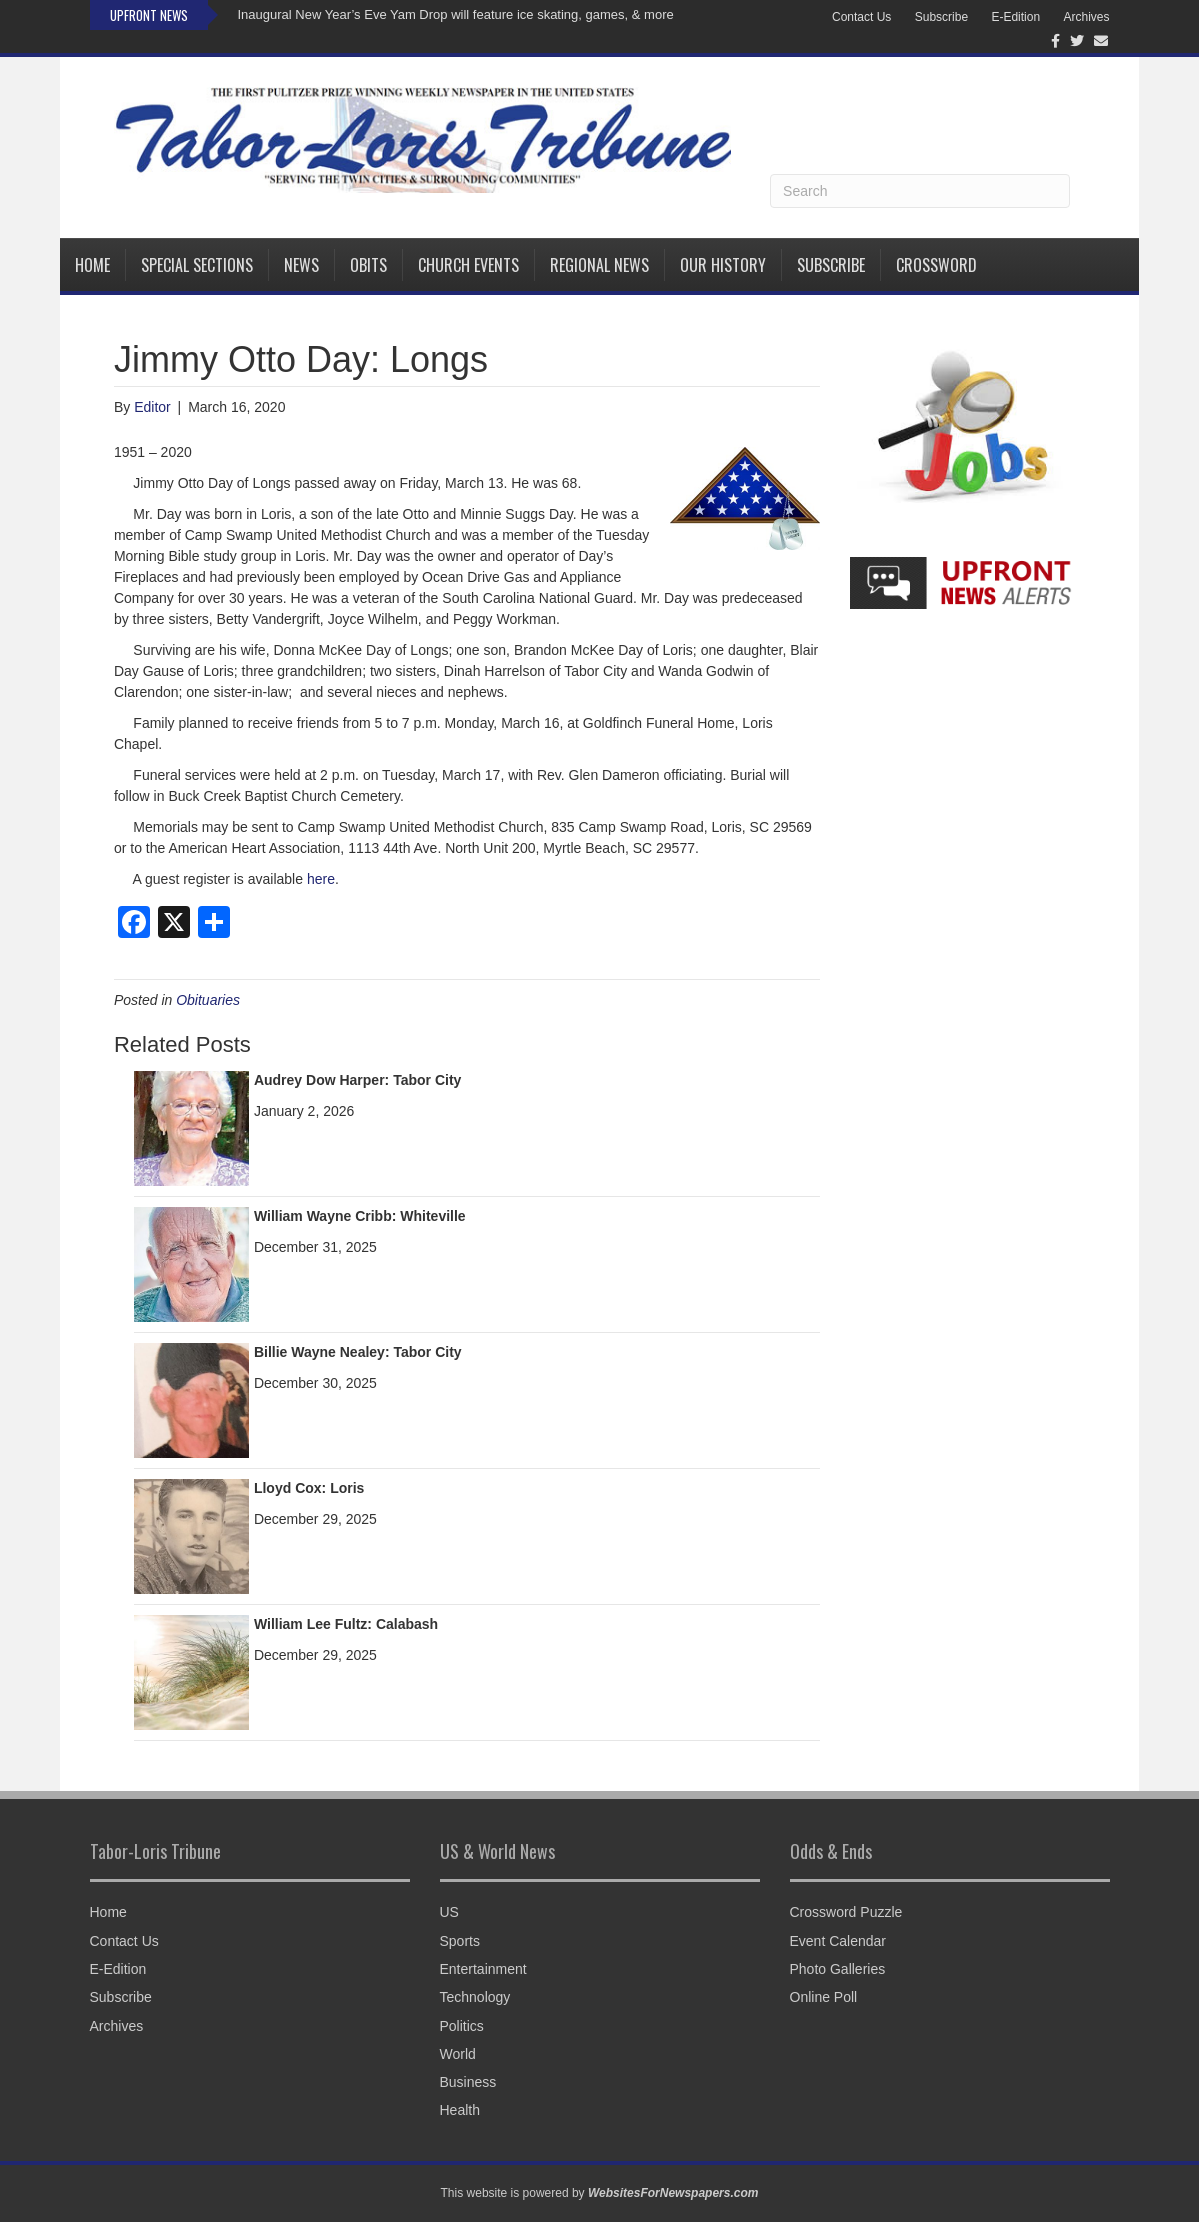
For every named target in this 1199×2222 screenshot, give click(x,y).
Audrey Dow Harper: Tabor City (357, 1080)
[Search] (920, 191)
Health (460, 2110)
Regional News (599, 265)
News (301, 265)
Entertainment (483, 1969)
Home (92, 265)
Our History (723, 265)
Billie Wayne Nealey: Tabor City (358, 1352)
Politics (462, 2026)
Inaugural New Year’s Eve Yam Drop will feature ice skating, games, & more (456, 14)
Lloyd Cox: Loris (309, 1488)
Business (468, 2082)
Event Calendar (838, 1941)
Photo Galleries (838, 1969)
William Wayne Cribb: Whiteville (360, 1216)
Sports (460, 1941)
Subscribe (941, 17)
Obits (368, 265)
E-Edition (1015, 17)
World (458, 2054)
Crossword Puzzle (846, 1912)
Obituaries (208, 1000)
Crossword (936, 265)
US (449, 1912)
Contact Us (861, 17)
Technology (475, 1997)
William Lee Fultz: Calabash (346, 1624)
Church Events (468, 265)
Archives (1086, 17)
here (321, 879)
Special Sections (197, 265)
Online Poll (824, 1997)
